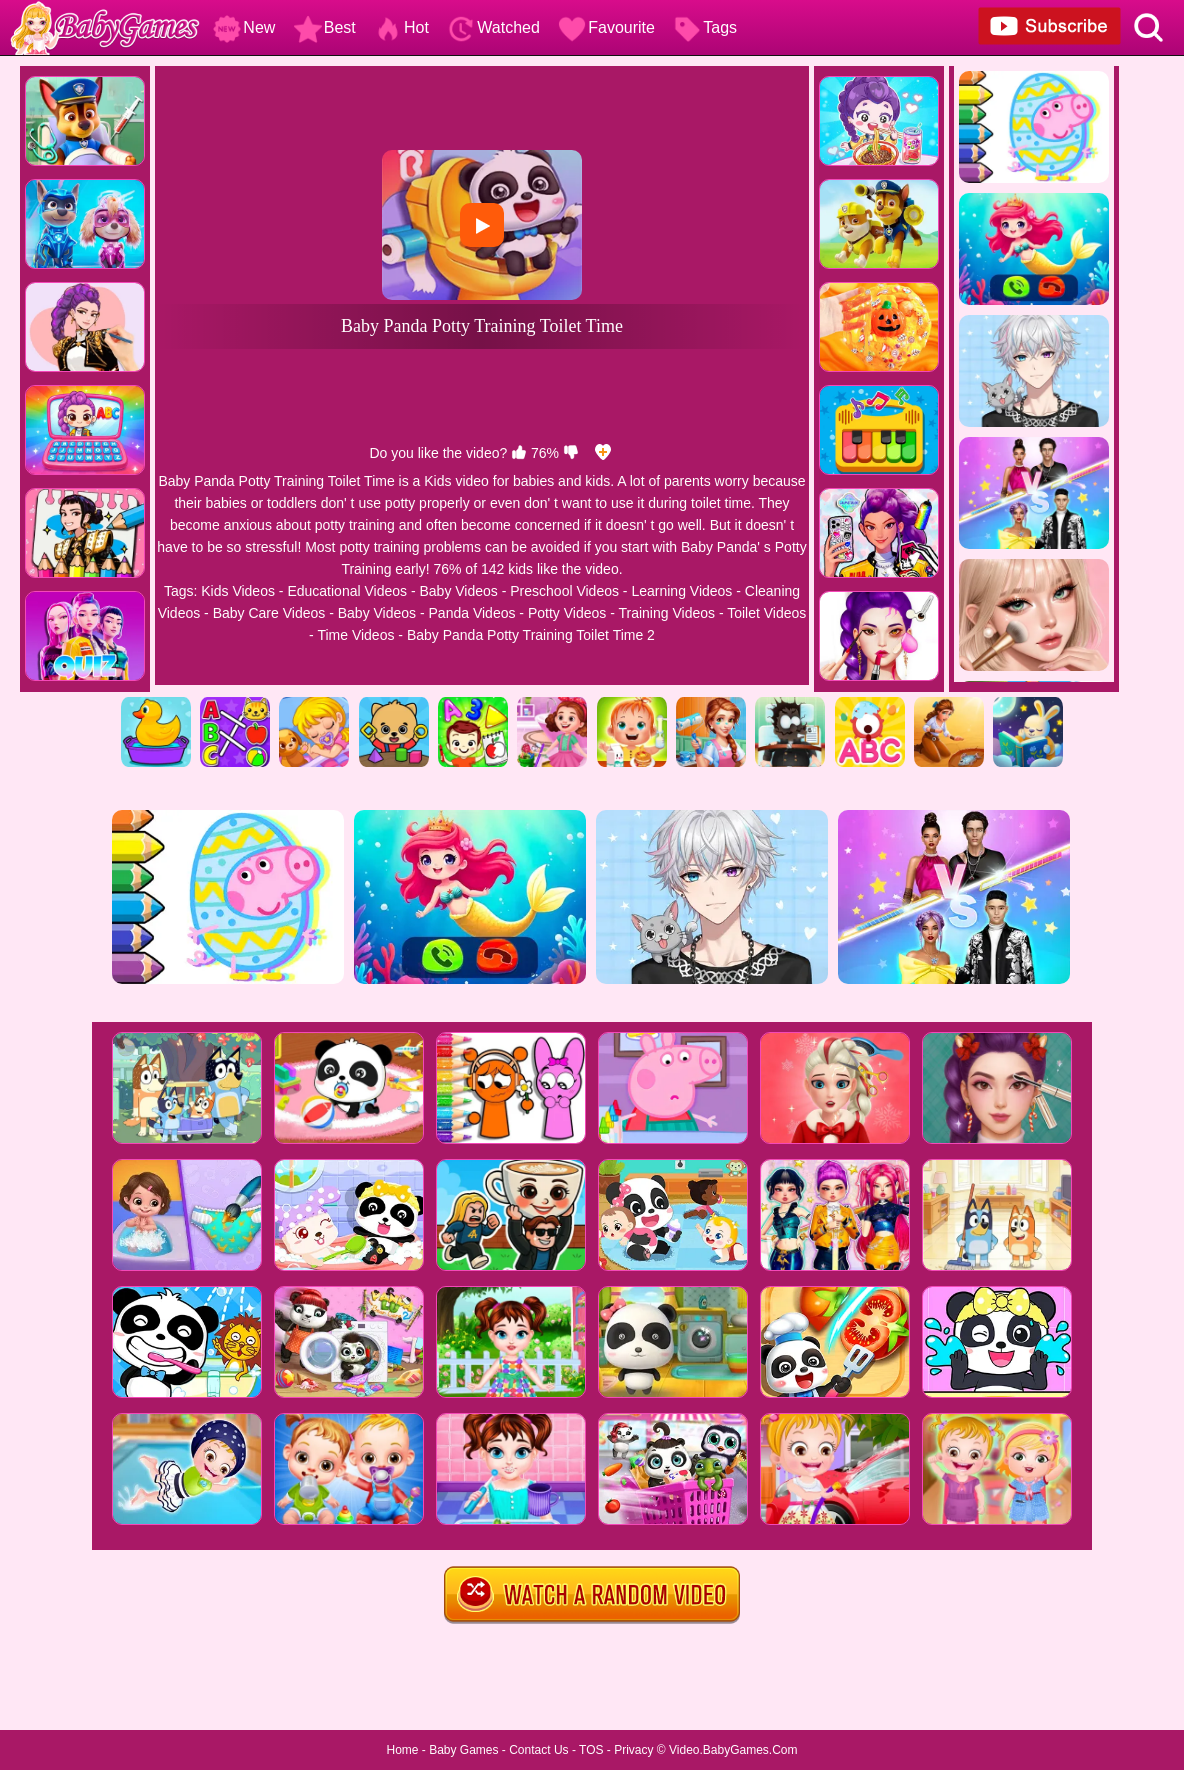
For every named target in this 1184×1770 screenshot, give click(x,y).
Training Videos (666, 613)
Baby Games (463, 1750)
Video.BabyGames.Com (733, 1750)
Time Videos (355, 635)
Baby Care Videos (269, 613)
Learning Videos (681, 591)
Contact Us (538, 1750)
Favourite (606, 27)
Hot (401, 27)
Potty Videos (567, 613)
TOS (591, 1750)
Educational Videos (347, 591)
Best (325, 27)
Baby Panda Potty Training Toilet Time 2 (531, 635)
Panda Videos (472, 613)
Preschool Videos (564, 591)
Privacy (633, 1750)
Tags (705, 27)
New (244, 27)
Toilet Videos (766, 613)
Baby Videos (458, 591)
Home (402, 1750)
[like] (519, 453)
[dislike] (571, 453)
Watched (493, 27)
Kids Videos (238, 591)
